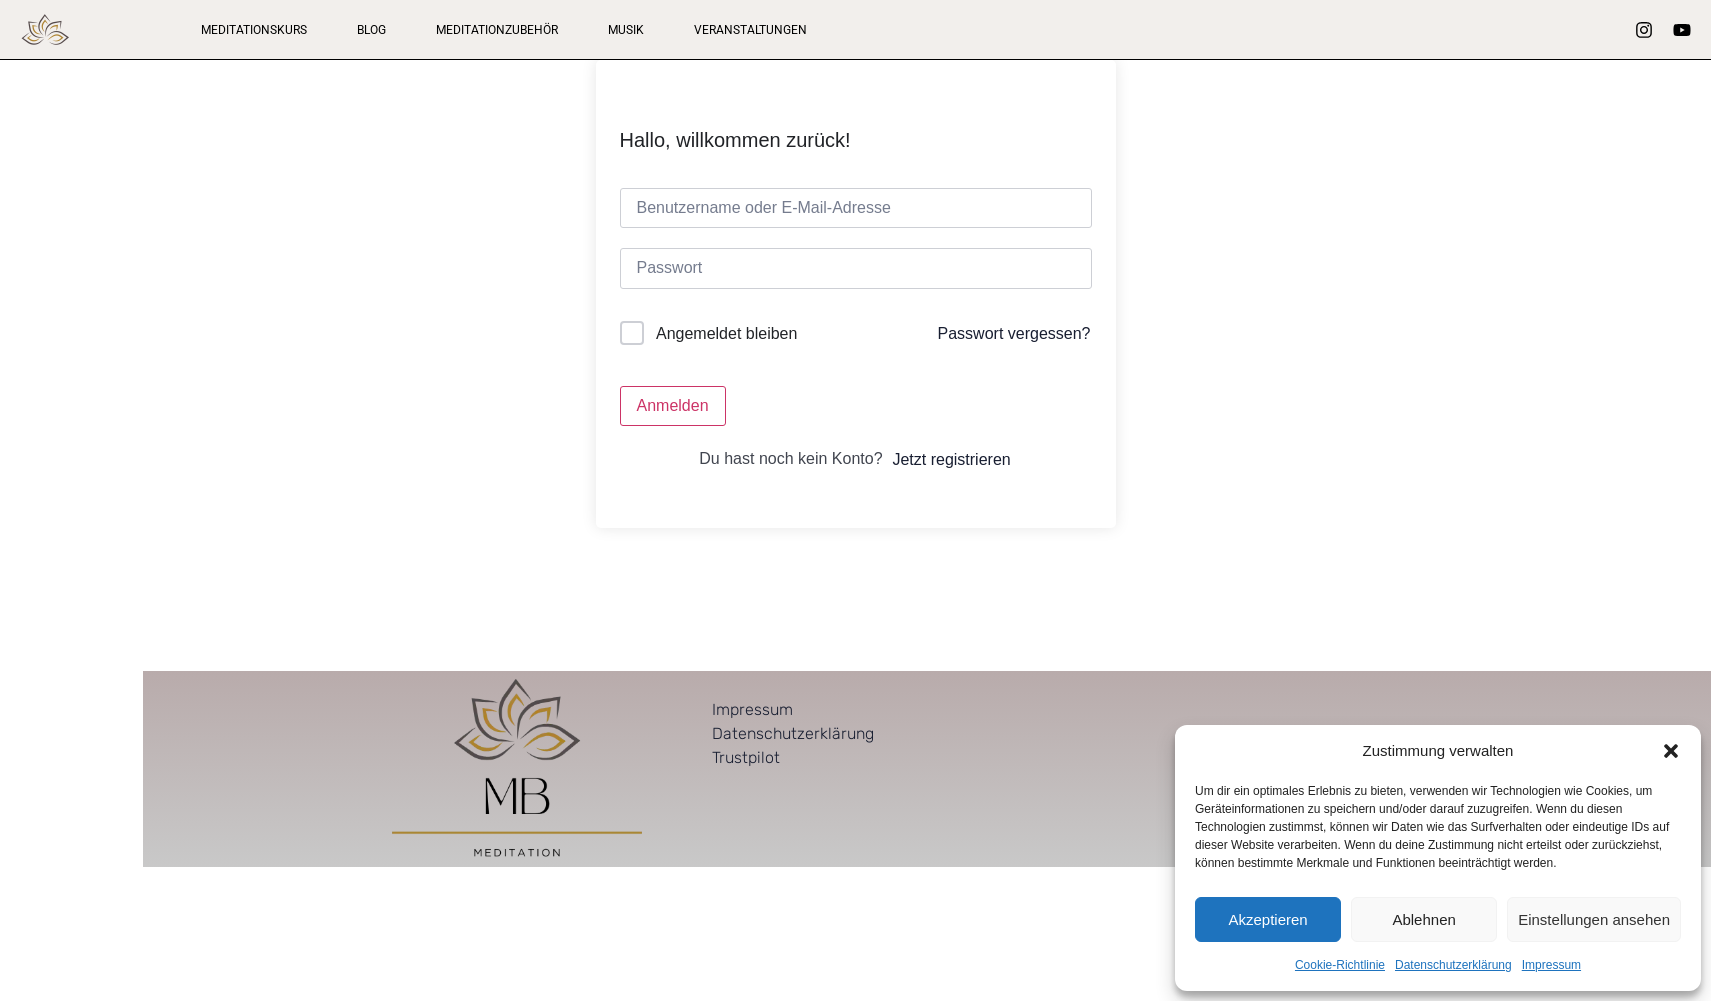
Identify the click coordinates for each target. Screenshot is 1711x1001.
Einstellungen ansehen (1594, 919)
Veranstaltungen (750, 30)
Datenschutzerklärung (1453, 965)
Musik (626, 30)
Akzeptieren (1267, 919)
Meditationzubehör (497, 30)
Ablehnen (1423, 919)
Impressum (1551, 965)
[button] (1671, 751)
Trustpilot (746, 757)
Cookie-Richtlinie (1340, 965)
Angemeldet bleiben (726, 333)
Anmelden (673, 405)
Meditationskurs (254, 30)
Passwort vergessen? (1014, 333)
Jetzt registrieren (951, 459)
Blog (371, 30)
